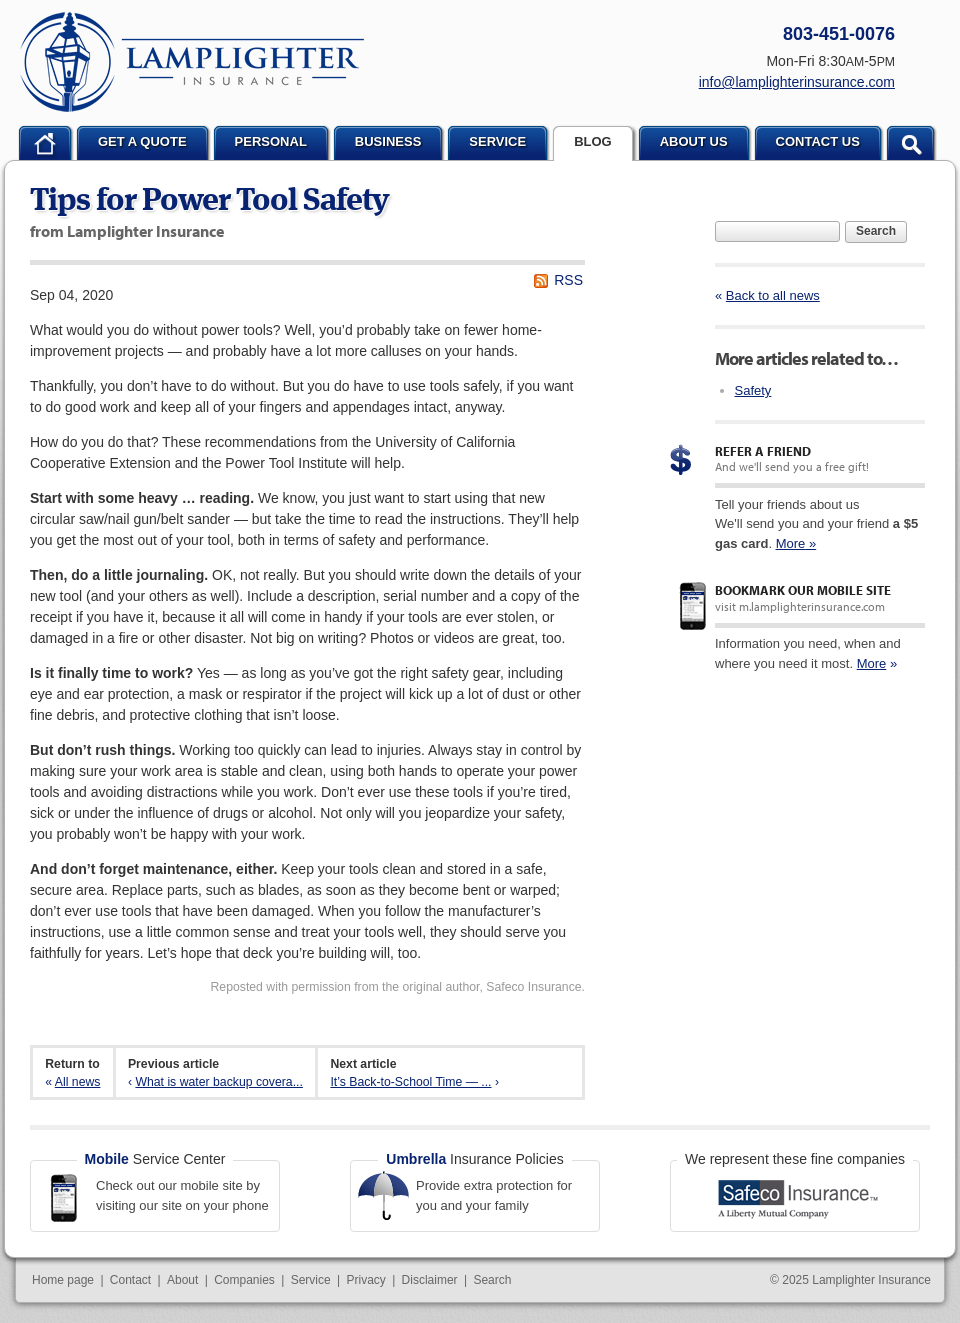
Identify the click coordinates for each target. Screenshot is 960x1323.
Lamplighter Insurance (192, 62)
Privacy (365, 1280)
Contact (130, 1280)
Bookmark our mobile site (803, 590)
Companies (244, 1280)
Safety (753, 390)
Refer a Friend (763, 451)
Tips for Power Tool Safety (209, 202)
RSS (568, 280)
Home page (63, 1280)
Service (311, 1280)
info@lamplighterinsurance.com (797, 82)
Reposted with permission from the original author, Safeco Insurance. (397, 987)
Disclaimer (430, 1280)
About (182, 1280)
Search (876, 231)
